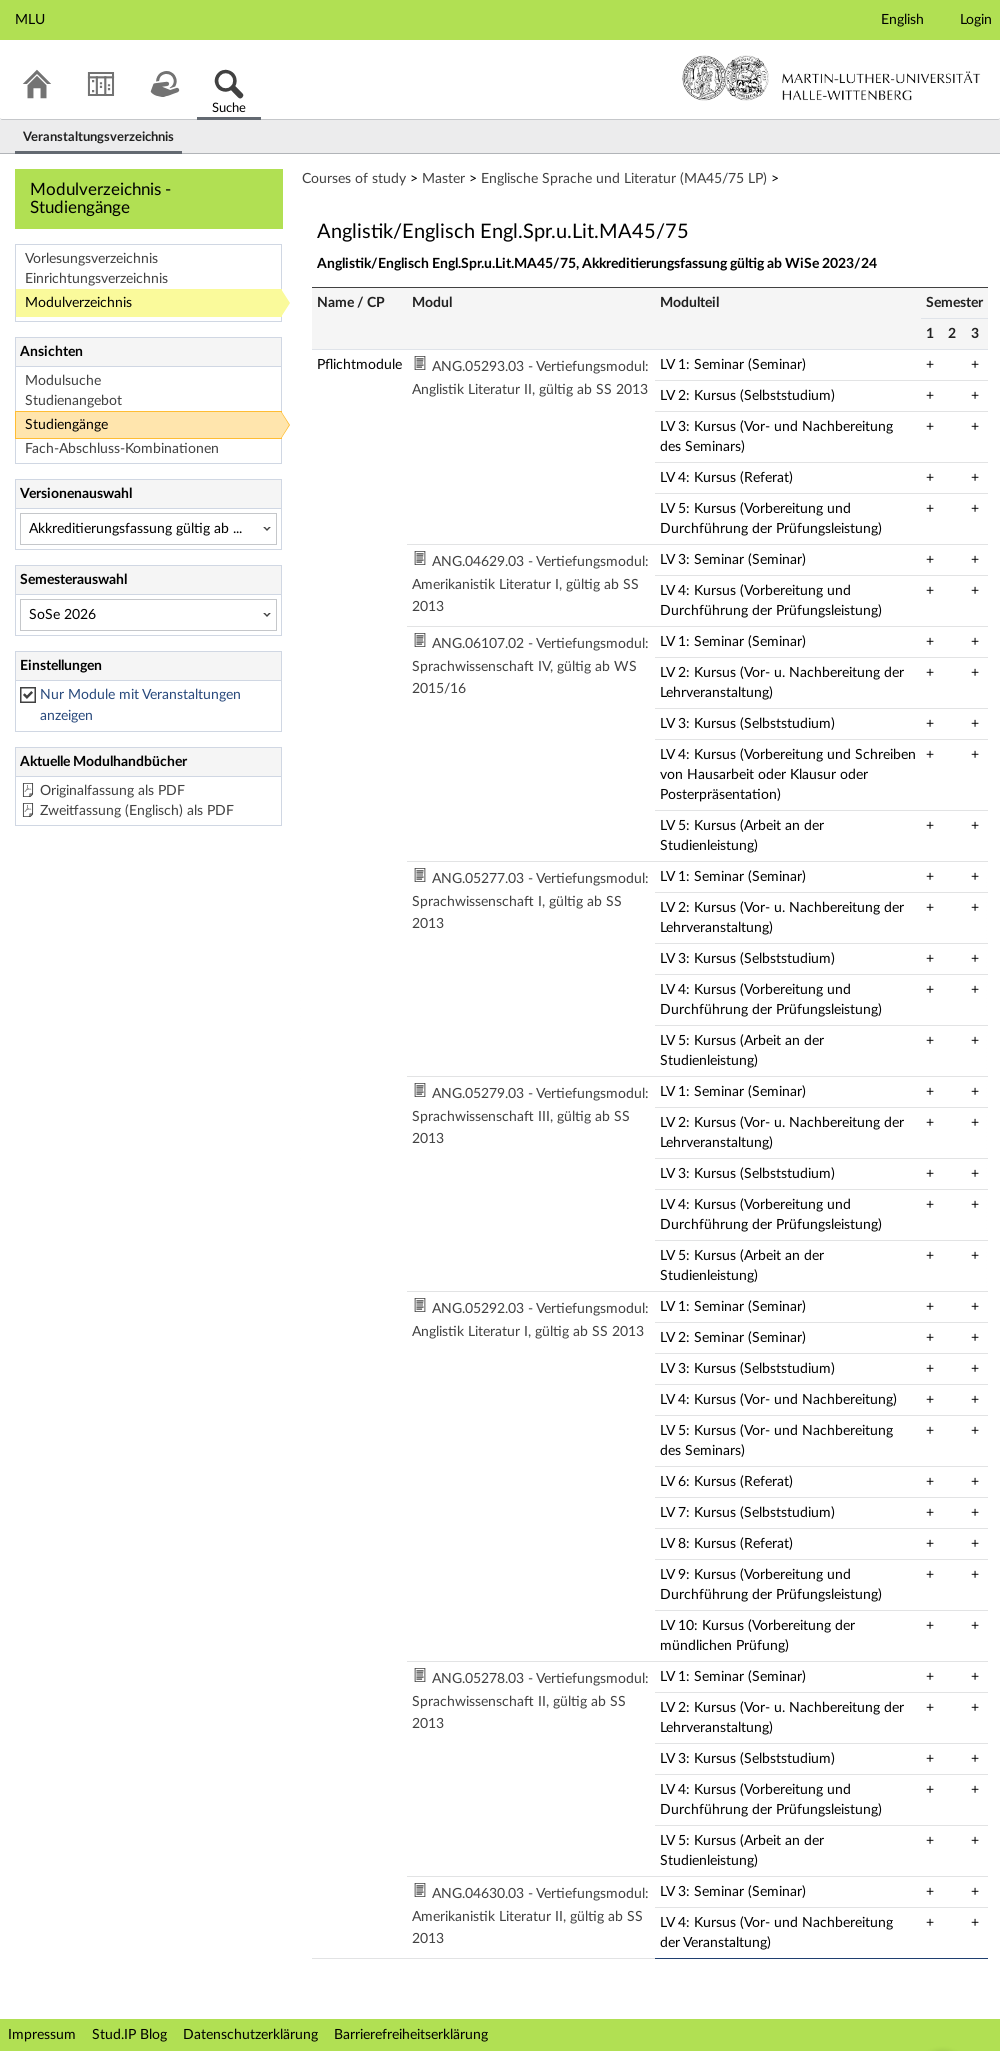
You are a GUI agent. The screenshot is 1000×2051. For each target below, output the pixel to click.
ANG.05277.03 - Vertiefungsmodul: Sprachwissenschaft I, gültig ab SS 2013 (530, 901)
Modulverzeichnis (78, 303)
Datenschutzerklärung (250, 2035)
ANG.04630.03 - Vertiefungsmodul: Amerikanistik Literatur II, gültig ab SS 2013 (530, 1916)
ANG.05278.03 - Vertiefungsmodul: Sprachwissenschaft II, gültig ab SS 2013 (530, 1701)
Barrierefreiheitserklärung (411, 2035)
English (902, 20)
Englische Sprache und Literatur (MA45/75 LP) (624, 179)
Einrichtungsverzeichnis (96, 279)
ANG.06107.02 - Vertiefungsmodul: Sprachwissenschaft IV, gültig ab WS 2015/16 (530, 666)
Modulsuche (63, 381)
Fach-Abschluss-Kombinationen (122, 449)
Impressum (42, 2035)
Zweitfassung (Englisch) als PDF (137, 811)
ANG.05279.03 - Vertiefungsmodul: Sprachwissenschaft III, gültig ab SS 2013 (530, 1116)
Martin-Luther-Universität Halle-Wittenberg (831, 78)
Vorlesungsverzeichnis (91, 259)
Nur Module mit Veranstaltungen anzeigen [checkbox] (140, 705)
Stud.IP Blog (129, 2035)
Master (443, 179)
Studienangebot (73, 401)
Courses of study (354, 179)
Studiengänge (66, 425)
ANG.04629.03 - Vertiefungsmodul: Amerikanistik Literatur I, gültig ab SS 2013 (530, 584)
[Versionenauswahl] (148, 529)
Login (976, 20)
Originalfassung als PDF (112, 791)
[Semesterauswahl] (148, 615)
